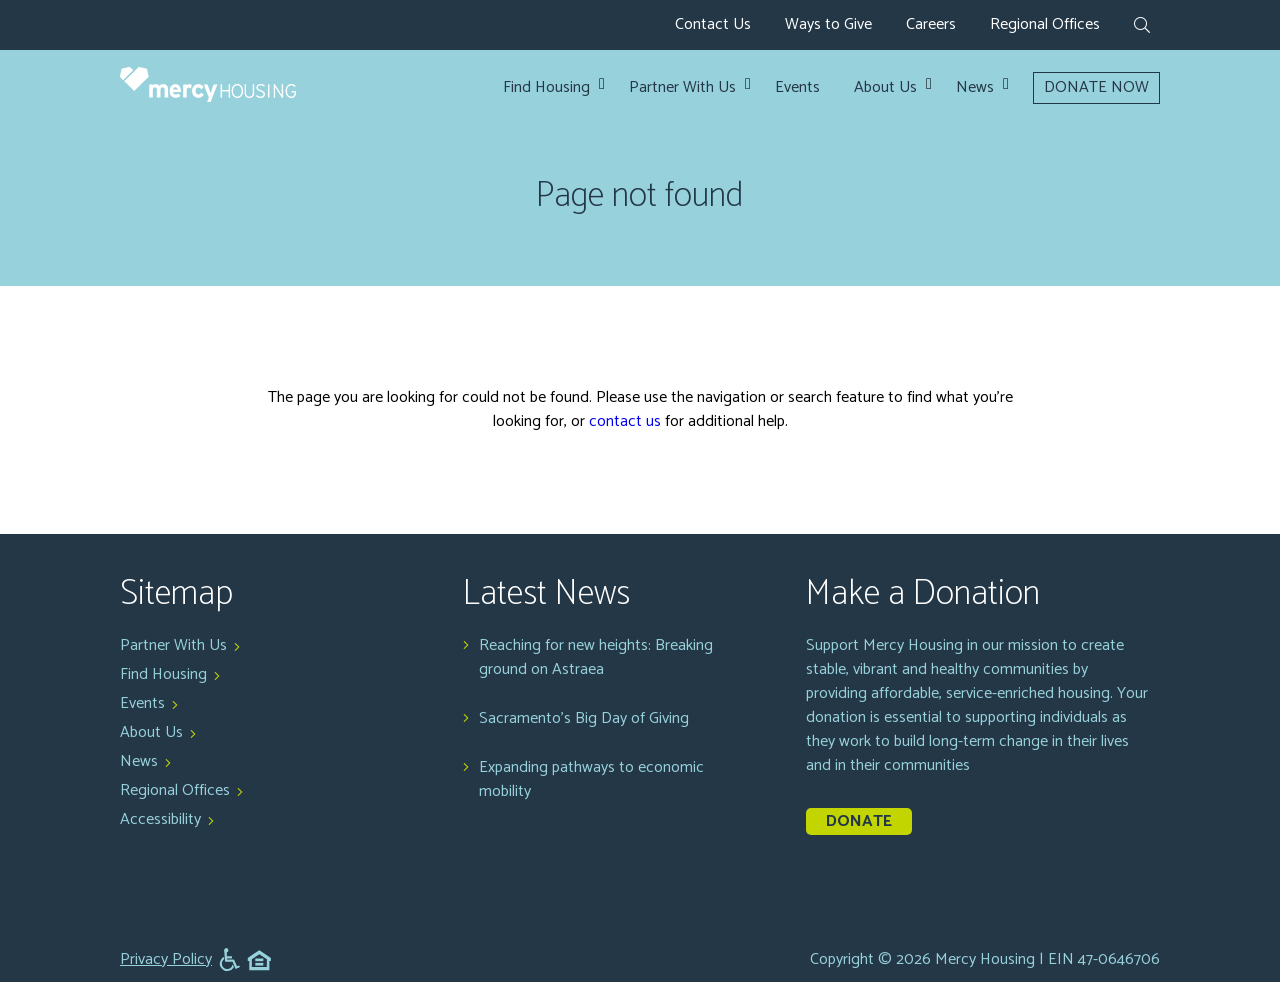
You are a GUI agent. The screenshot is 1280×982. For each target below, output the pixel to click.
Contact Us (713, 24)
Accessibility (160, 819)
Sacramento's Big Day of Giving (584, 719)
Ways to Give (828, 24)
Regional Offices (1045, 24)
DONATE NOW (1096, 87)
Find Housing (546, 88)
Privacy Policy (166, 960)
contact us (625, 421)
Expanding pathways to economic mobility (591, 780)
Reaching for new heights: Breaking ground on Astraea (596, 658)
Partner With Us (682, 88)
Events (797, 88)
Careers (931, 24)
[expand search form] (1142, 27)
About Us (885, 88)
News (975, 88)
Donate (859, 821)
